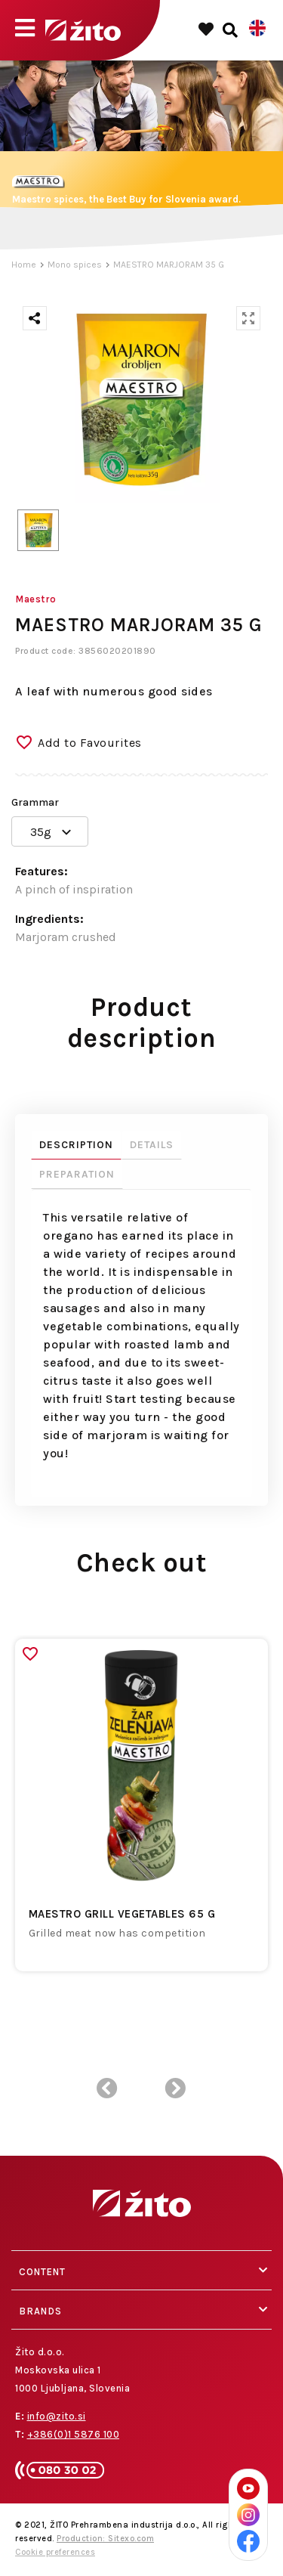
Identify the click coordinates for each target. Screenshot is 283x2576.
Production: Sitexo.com (105, 2538)
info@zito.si (56, 2416)
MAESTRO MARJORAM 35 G (168, 264)
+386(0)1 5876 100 (73, 2434)
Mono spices (75, 264)
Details (152, 1144)
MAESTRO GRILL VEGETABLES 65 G (122, 1914)
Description (76, 1144)
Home (23, 264)
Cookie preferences (55, 2552)
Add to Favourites (90, 742)
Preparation (77, 1174)
